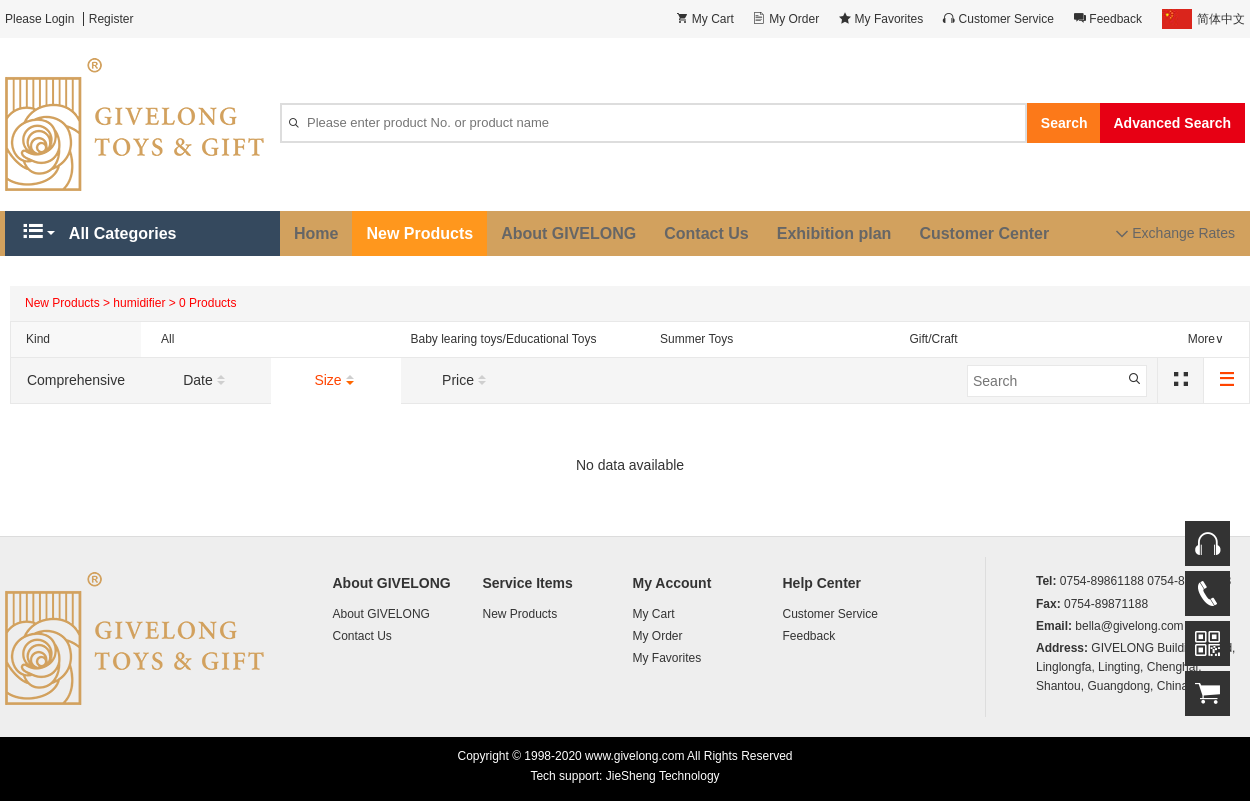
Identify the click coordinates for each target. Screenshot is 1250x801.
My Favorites (667, 658)
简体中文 (1203, 19)
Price (466, 381)
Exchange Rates (1175, 233)
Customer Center (984, 233)
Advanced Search (1173, 123)
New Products (419, 233)
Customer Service (830, 614)
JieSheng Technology (663, 776)
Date (206, 381)
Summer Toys (696, 339)
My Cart (654, 614)
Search (1064, 123)
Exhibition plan (834, 233)
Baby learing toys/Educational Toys (504, 339)
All (167, 339)
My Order (658, 636)
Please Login (39, 19)
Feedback (809, 636)
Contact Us (706, 233)
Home (316, 233)
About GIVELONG (568, 233)
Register (111, 19)
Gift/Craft (934, 339)
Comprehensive (76, 380)
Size (335, 381)
